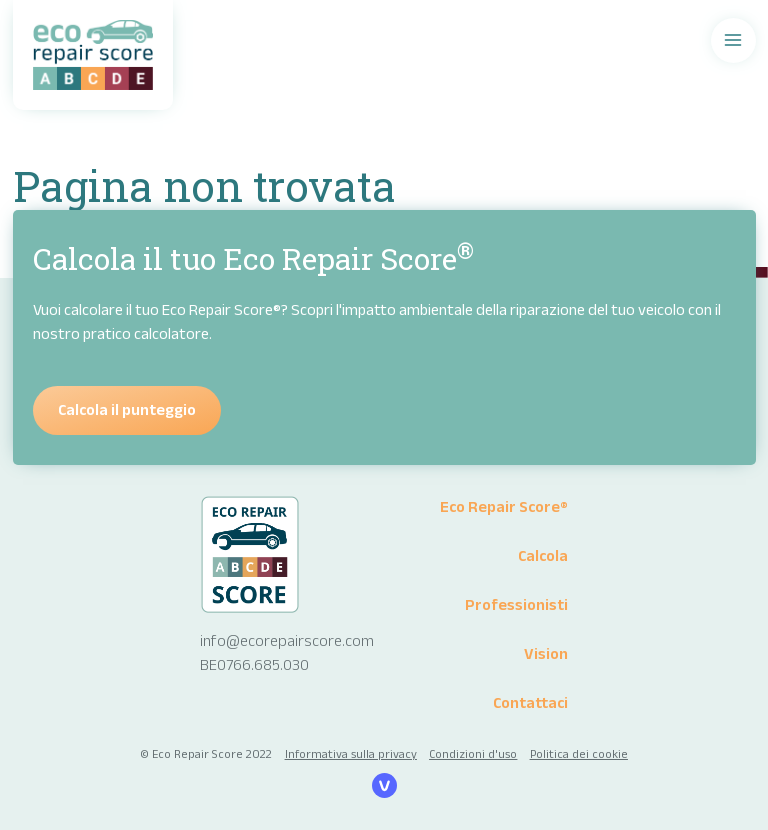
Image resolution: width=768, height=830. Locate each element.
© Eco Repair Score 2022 (206, 753)
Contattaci (530, 702)
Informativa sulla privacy (351, 753)
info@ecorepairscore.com (287, 640)
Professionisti (516, 604)
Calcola (543, 555)
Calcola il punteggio (127, 409)
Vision (546, 653)
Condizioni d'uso (473, 753)
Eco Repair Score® (504, 506)
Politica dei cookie (579, 753)
